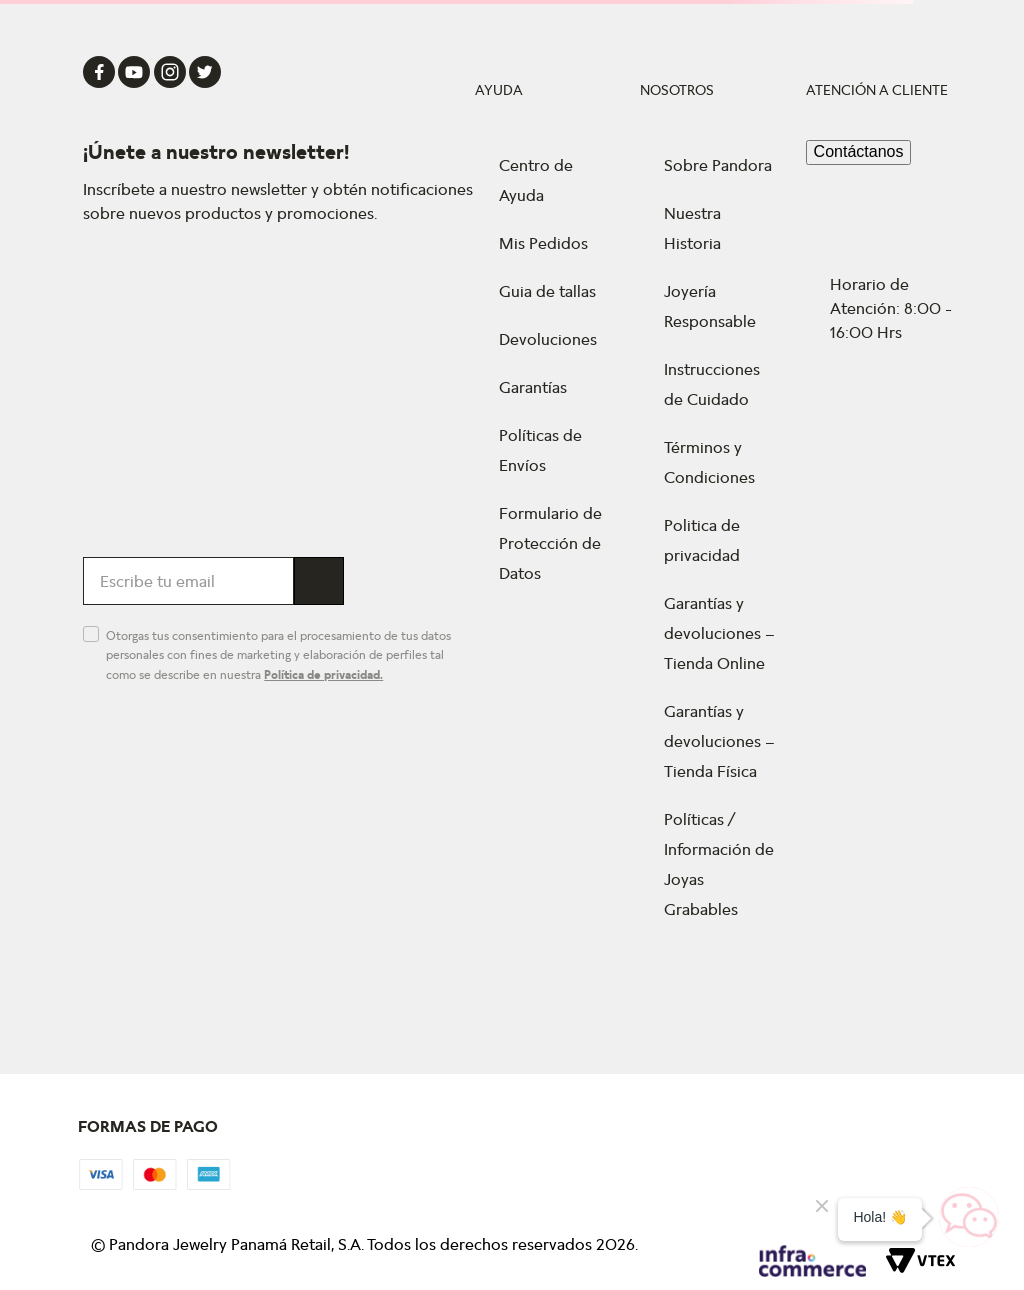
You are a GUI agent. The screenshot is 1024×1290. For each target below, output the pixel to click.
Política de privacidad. (323, 674)
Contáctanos (859, 151)
